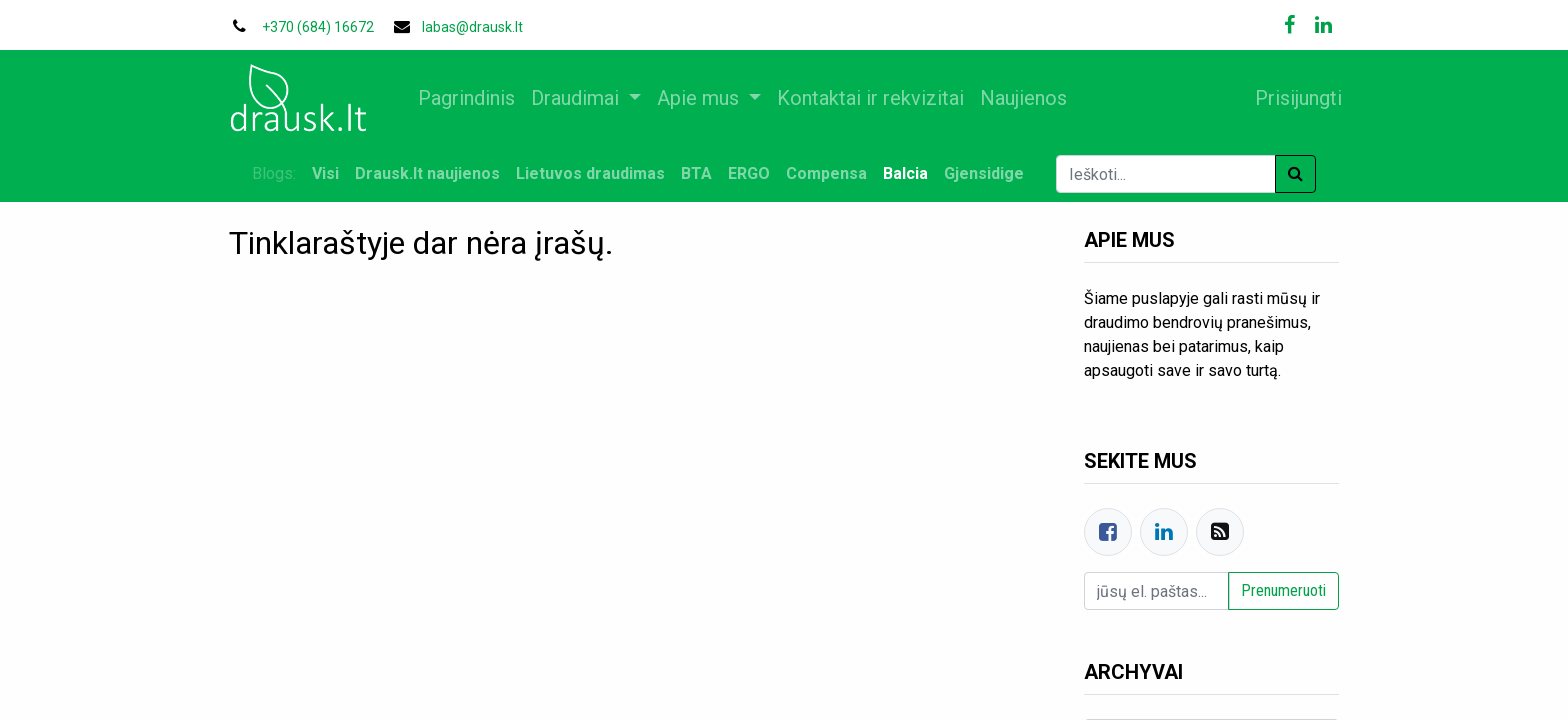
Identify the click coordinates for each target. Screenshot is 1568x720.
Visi (325, 173)
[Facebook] (1108, 532)
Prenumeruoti (1283, 590)
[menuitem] (477, 98)
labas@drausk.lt (472, 27)
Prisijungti (1287, 98)
